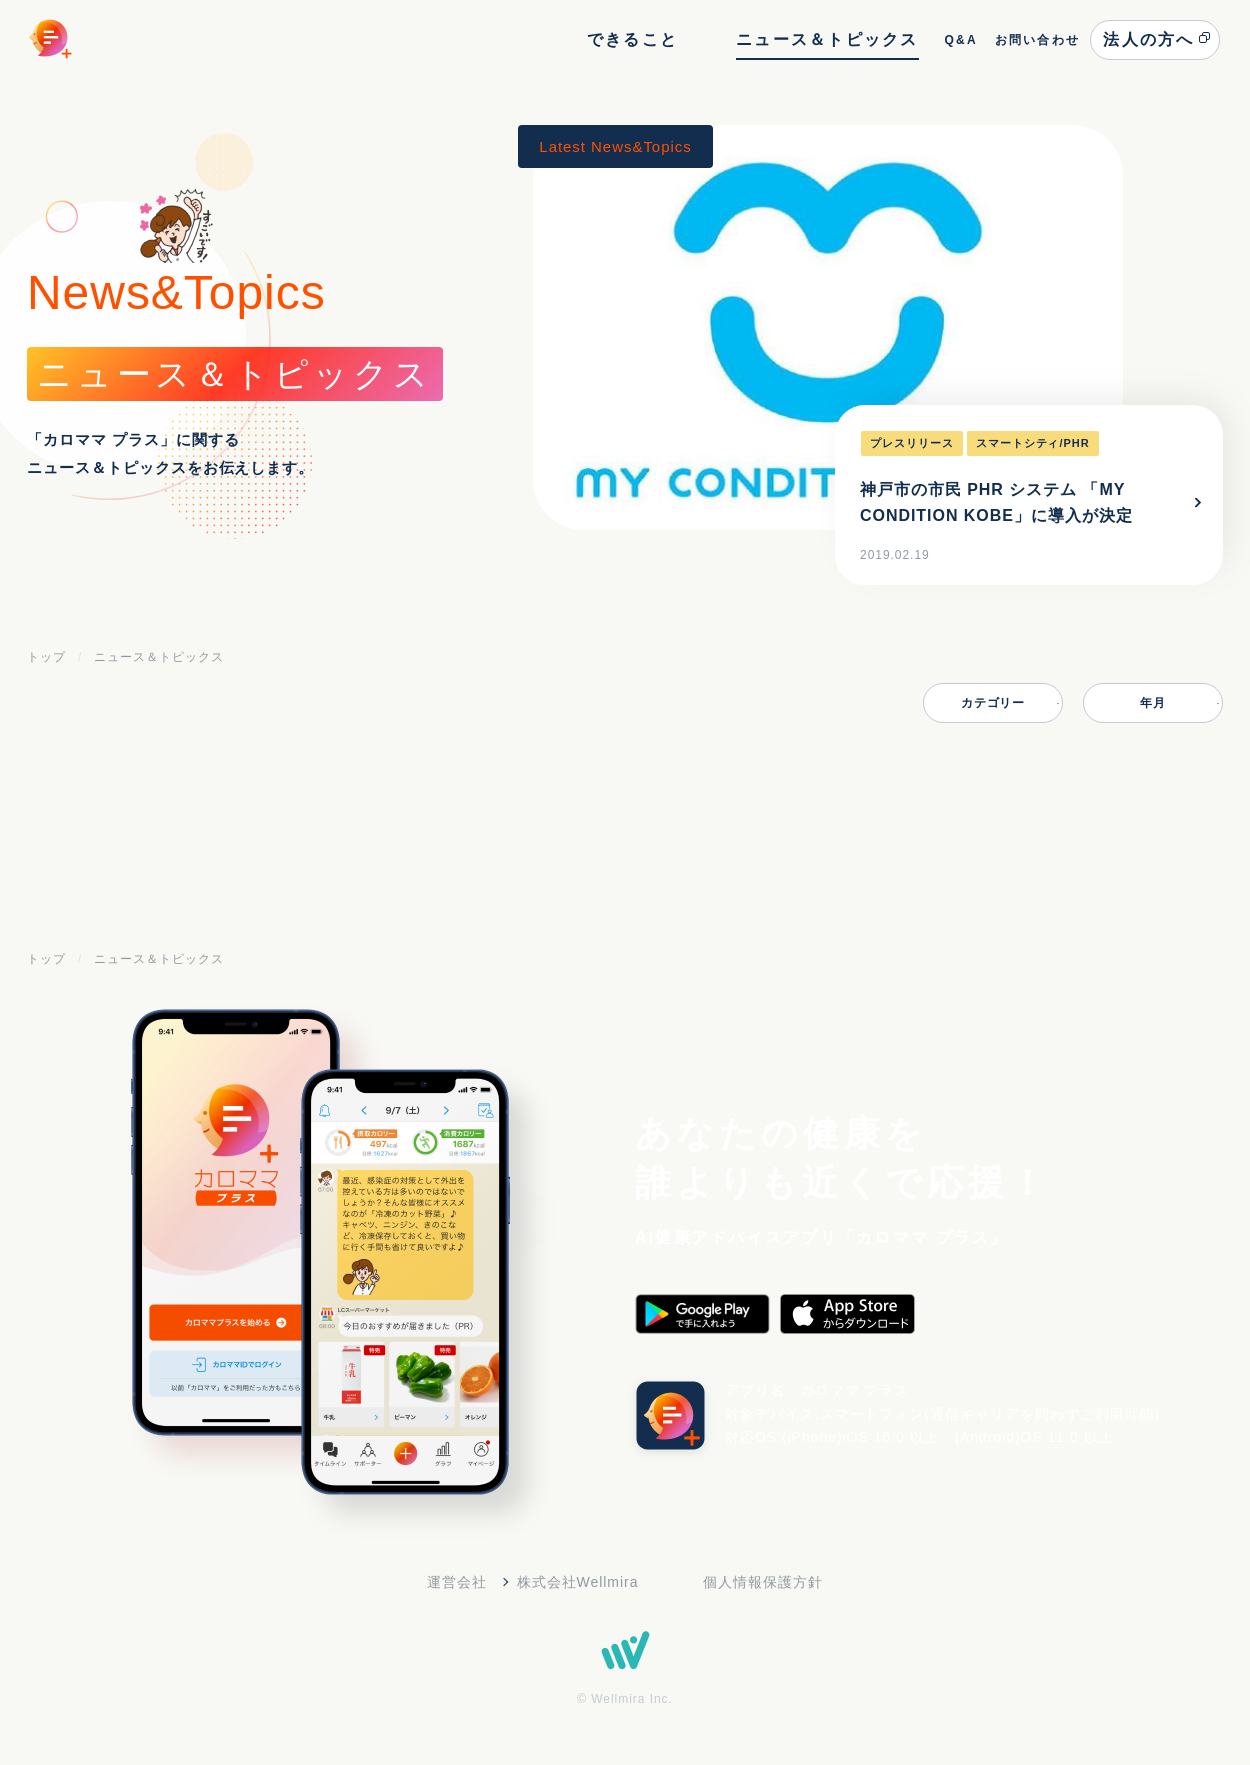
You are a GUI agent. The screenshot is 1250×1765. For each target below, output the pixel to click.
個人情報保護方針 (763, 1582)
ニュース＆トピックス (827, 39)
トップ (46, 657)
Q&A (960, 40)
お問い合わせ (1037, 40)
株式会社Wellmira (578, 1582)
